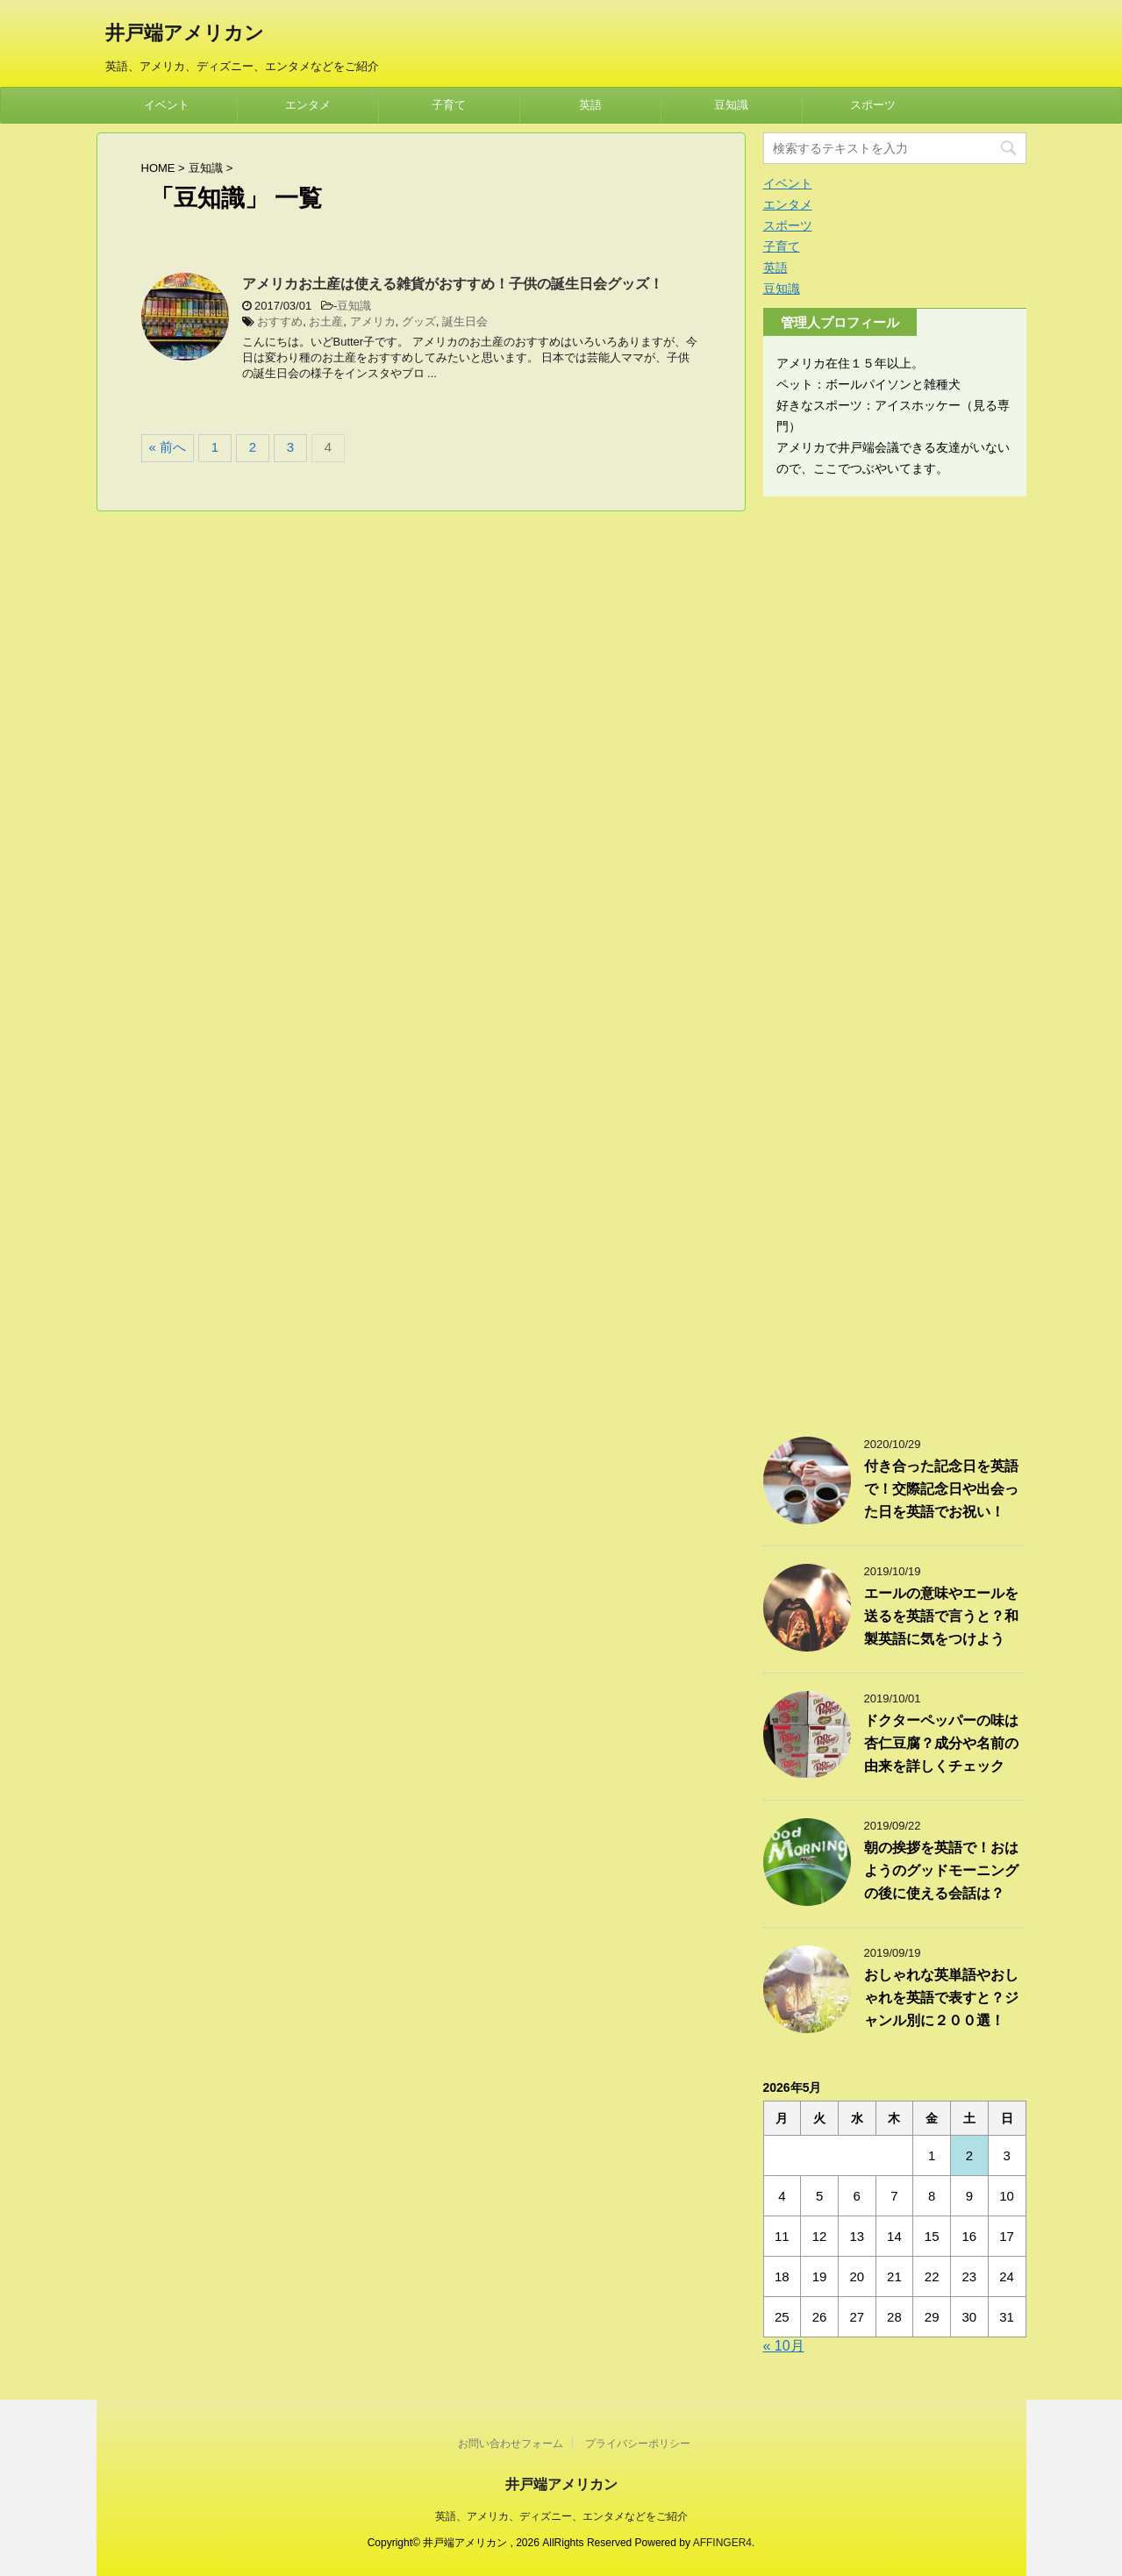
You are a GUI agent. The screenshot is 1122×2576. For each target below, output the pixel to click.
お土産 (326, 321)
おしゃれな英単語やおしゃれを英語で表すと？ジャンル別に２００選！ (941, 1997)
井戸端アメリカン (184, 35)
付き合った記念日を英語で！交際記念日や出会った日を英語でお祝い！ (941, 1489)
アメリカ (373, 321)
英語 (590, 104)
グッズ (419, 321)
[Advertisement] (894, 957)
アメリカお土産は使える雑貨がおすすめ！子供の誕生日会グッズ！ (452, 283)
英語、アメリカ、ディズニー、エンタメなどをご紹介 (561, 2516)
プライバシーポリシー (637, 2443)
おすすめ (280, 321)
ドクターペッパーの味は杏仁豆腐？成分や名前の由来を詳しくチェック (941, 1743)
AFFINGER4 (722, 2543)
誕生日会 (465, 321)
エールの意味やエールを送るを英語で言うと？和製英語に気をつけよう (941, 1616)
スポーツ (873, 104)
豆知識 (731, 104)
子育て (449, 104)
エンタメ (308, 104)
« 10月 (783, 2345)
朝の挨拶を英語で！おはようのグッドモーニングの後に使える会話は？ (941, 1870)
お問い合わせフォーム (510, 2443)
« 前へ (168, 446)
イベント (166, 104)
